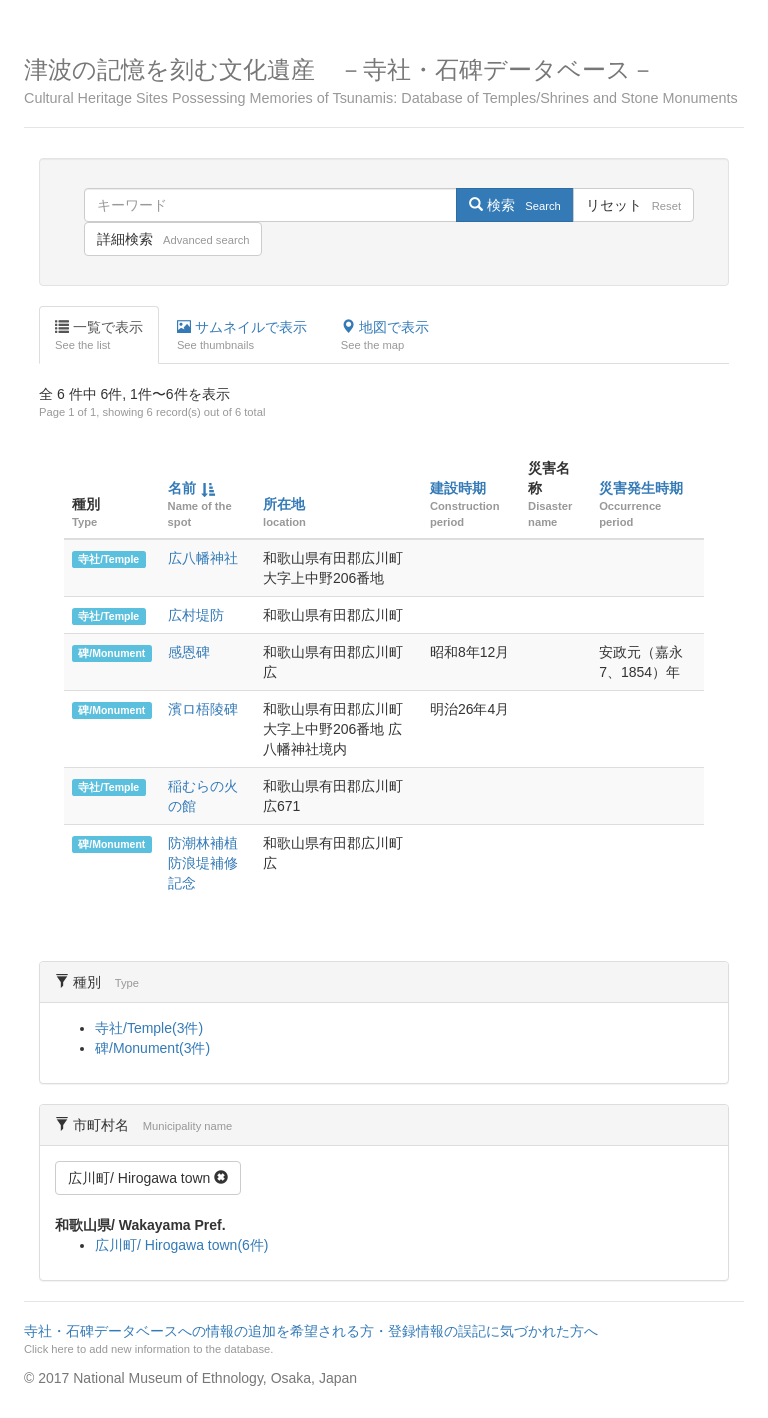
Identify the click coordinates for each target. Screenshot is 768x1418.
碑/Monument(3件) (152, 1048)
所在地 (284, 504)
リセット (633, 205)
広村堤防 (196, 615)
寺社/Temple (108, 559)
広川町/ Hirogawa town (148, 1178)
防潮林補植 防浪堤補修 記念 (203, 863)
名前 (182, 488)
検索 (514, 205)
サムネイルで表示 (242, 336)
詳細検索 (173, 239)
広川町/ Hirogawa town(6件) (182, 1245)
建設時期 (458, 488)
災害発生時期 (641, 488)
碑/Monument (111, 653)
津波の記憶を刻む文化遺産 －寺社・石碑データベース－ (384, 81)
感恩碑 (189, 652)
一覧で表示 (99, 336)
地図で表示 (385, 336)
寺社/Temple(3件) (149, 1028)
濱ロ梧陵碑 (203, 709)
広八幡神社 (203, 558)
